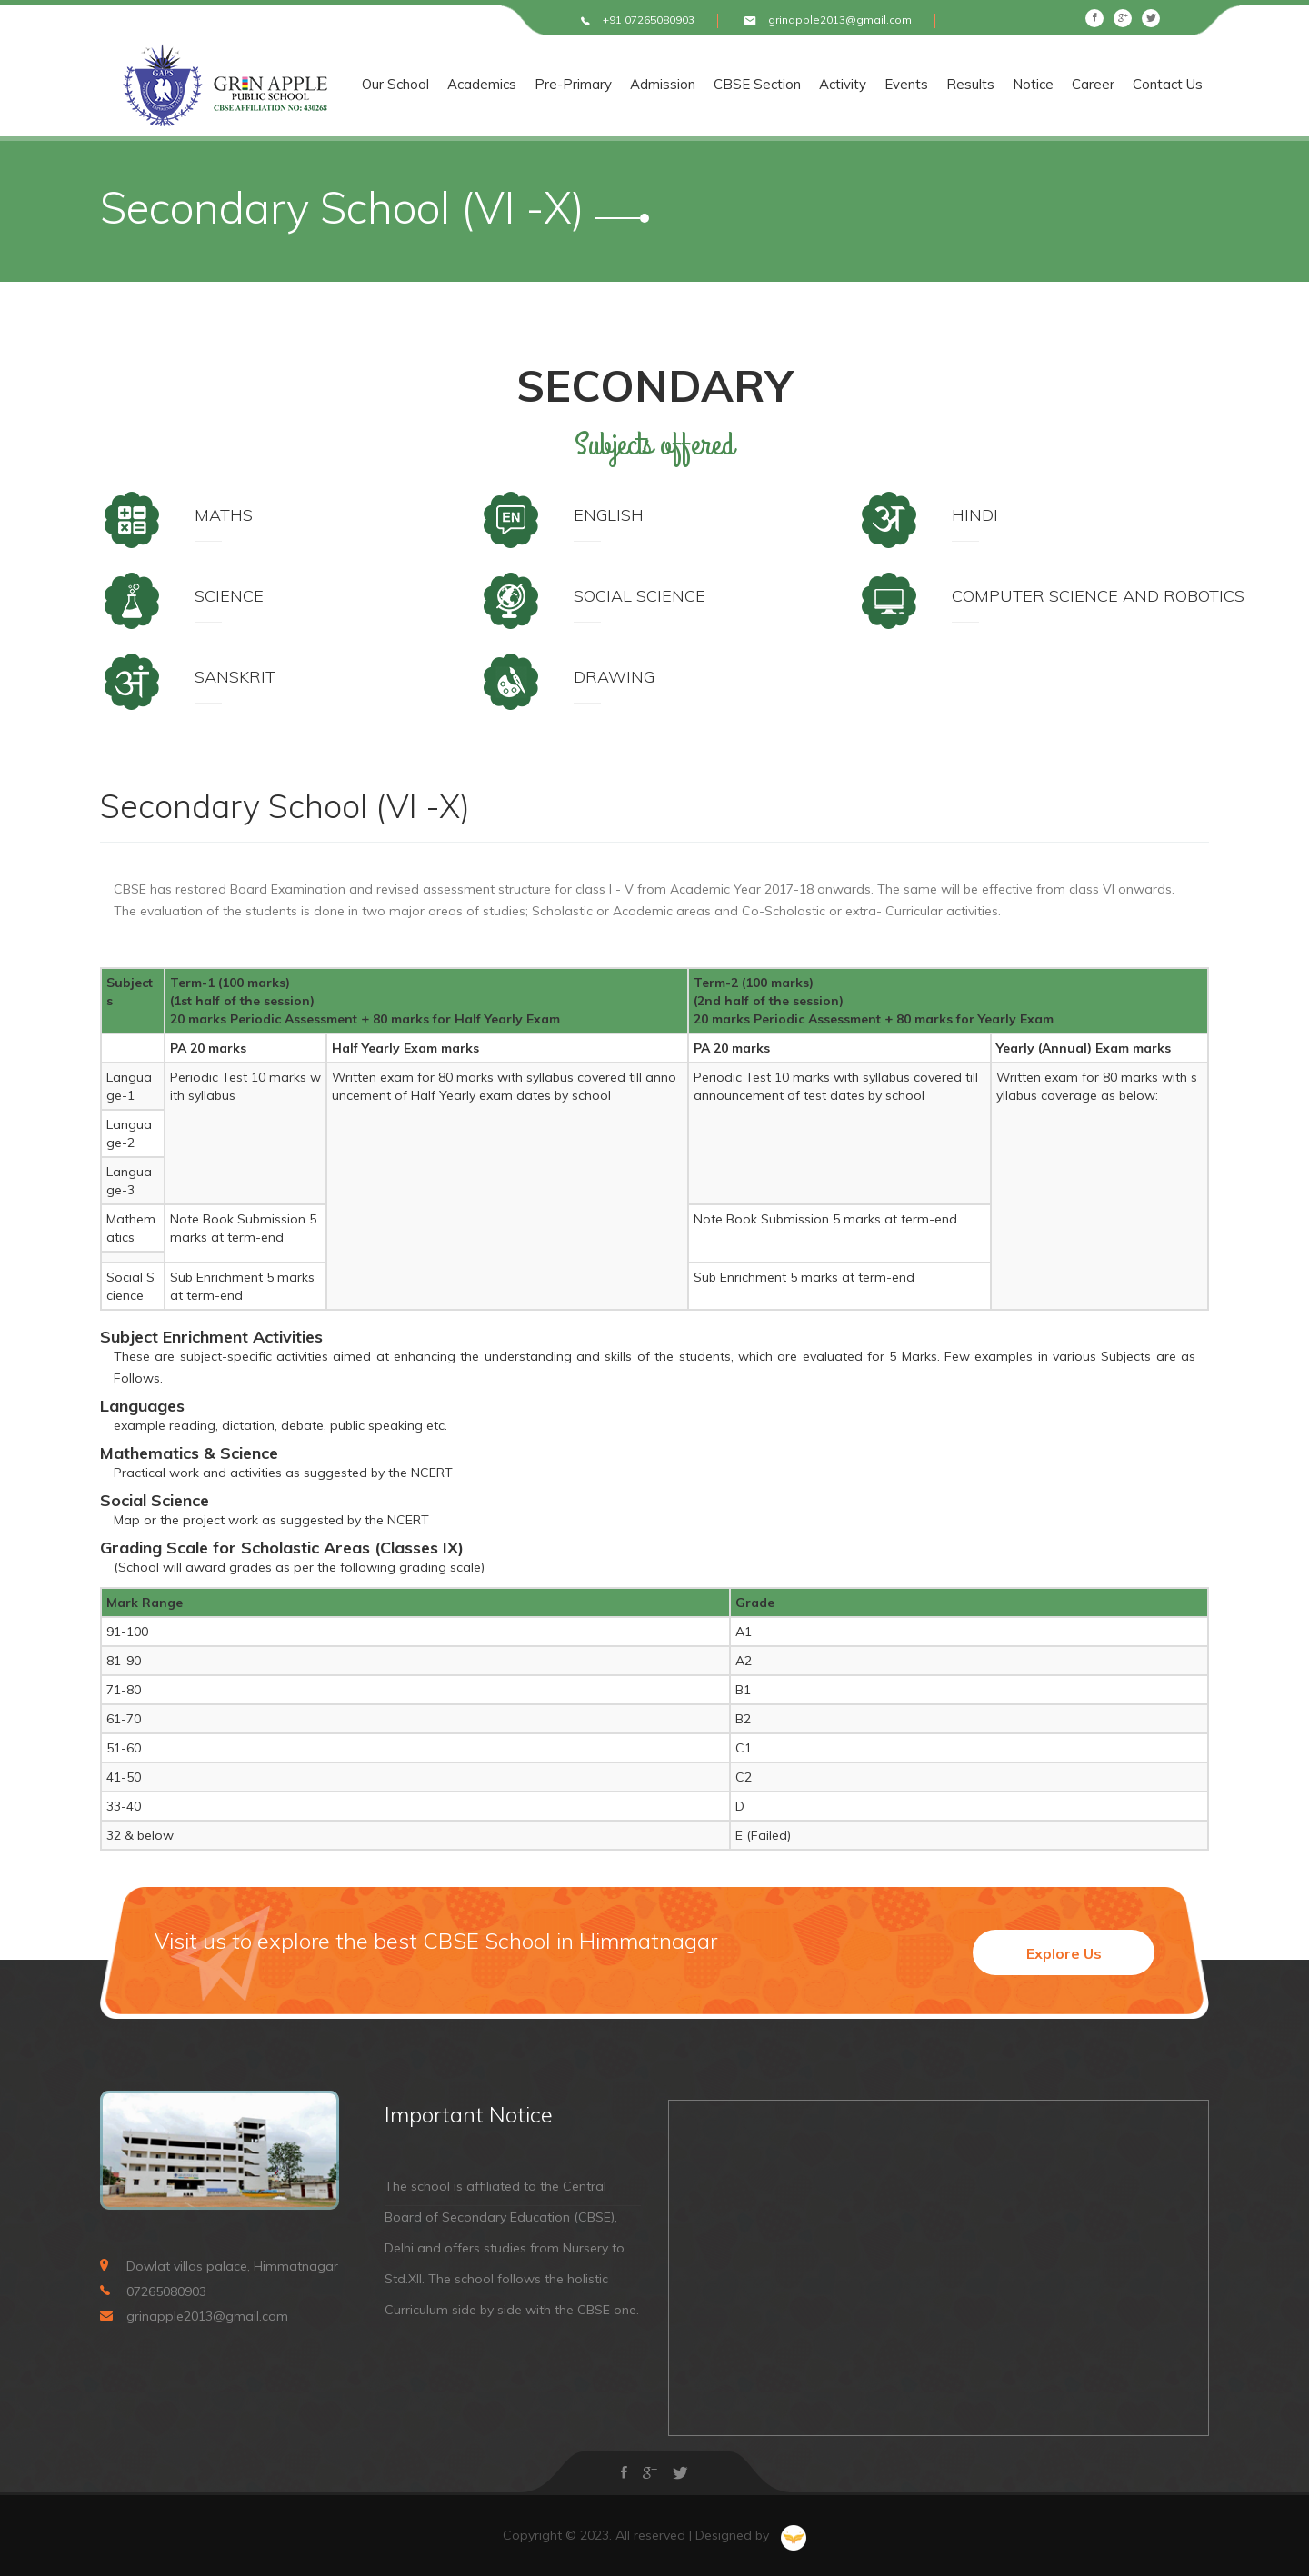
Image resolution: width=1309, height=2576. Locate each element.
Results (1006, 85)
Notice (1068, 85)
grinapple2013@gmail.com (840, 19)
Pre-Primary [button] (608, 85)
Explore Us (1064, 1953)
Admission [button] (698, 85)
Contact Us (1203, 85)
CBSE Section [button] (792, 85)
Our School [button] (431, 85)
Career (1128, 85)
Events (942, 85)
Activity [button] (878, 85)
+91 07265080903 (648, 19)
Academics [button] (517, 85)
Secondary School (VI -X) (285, 805)
